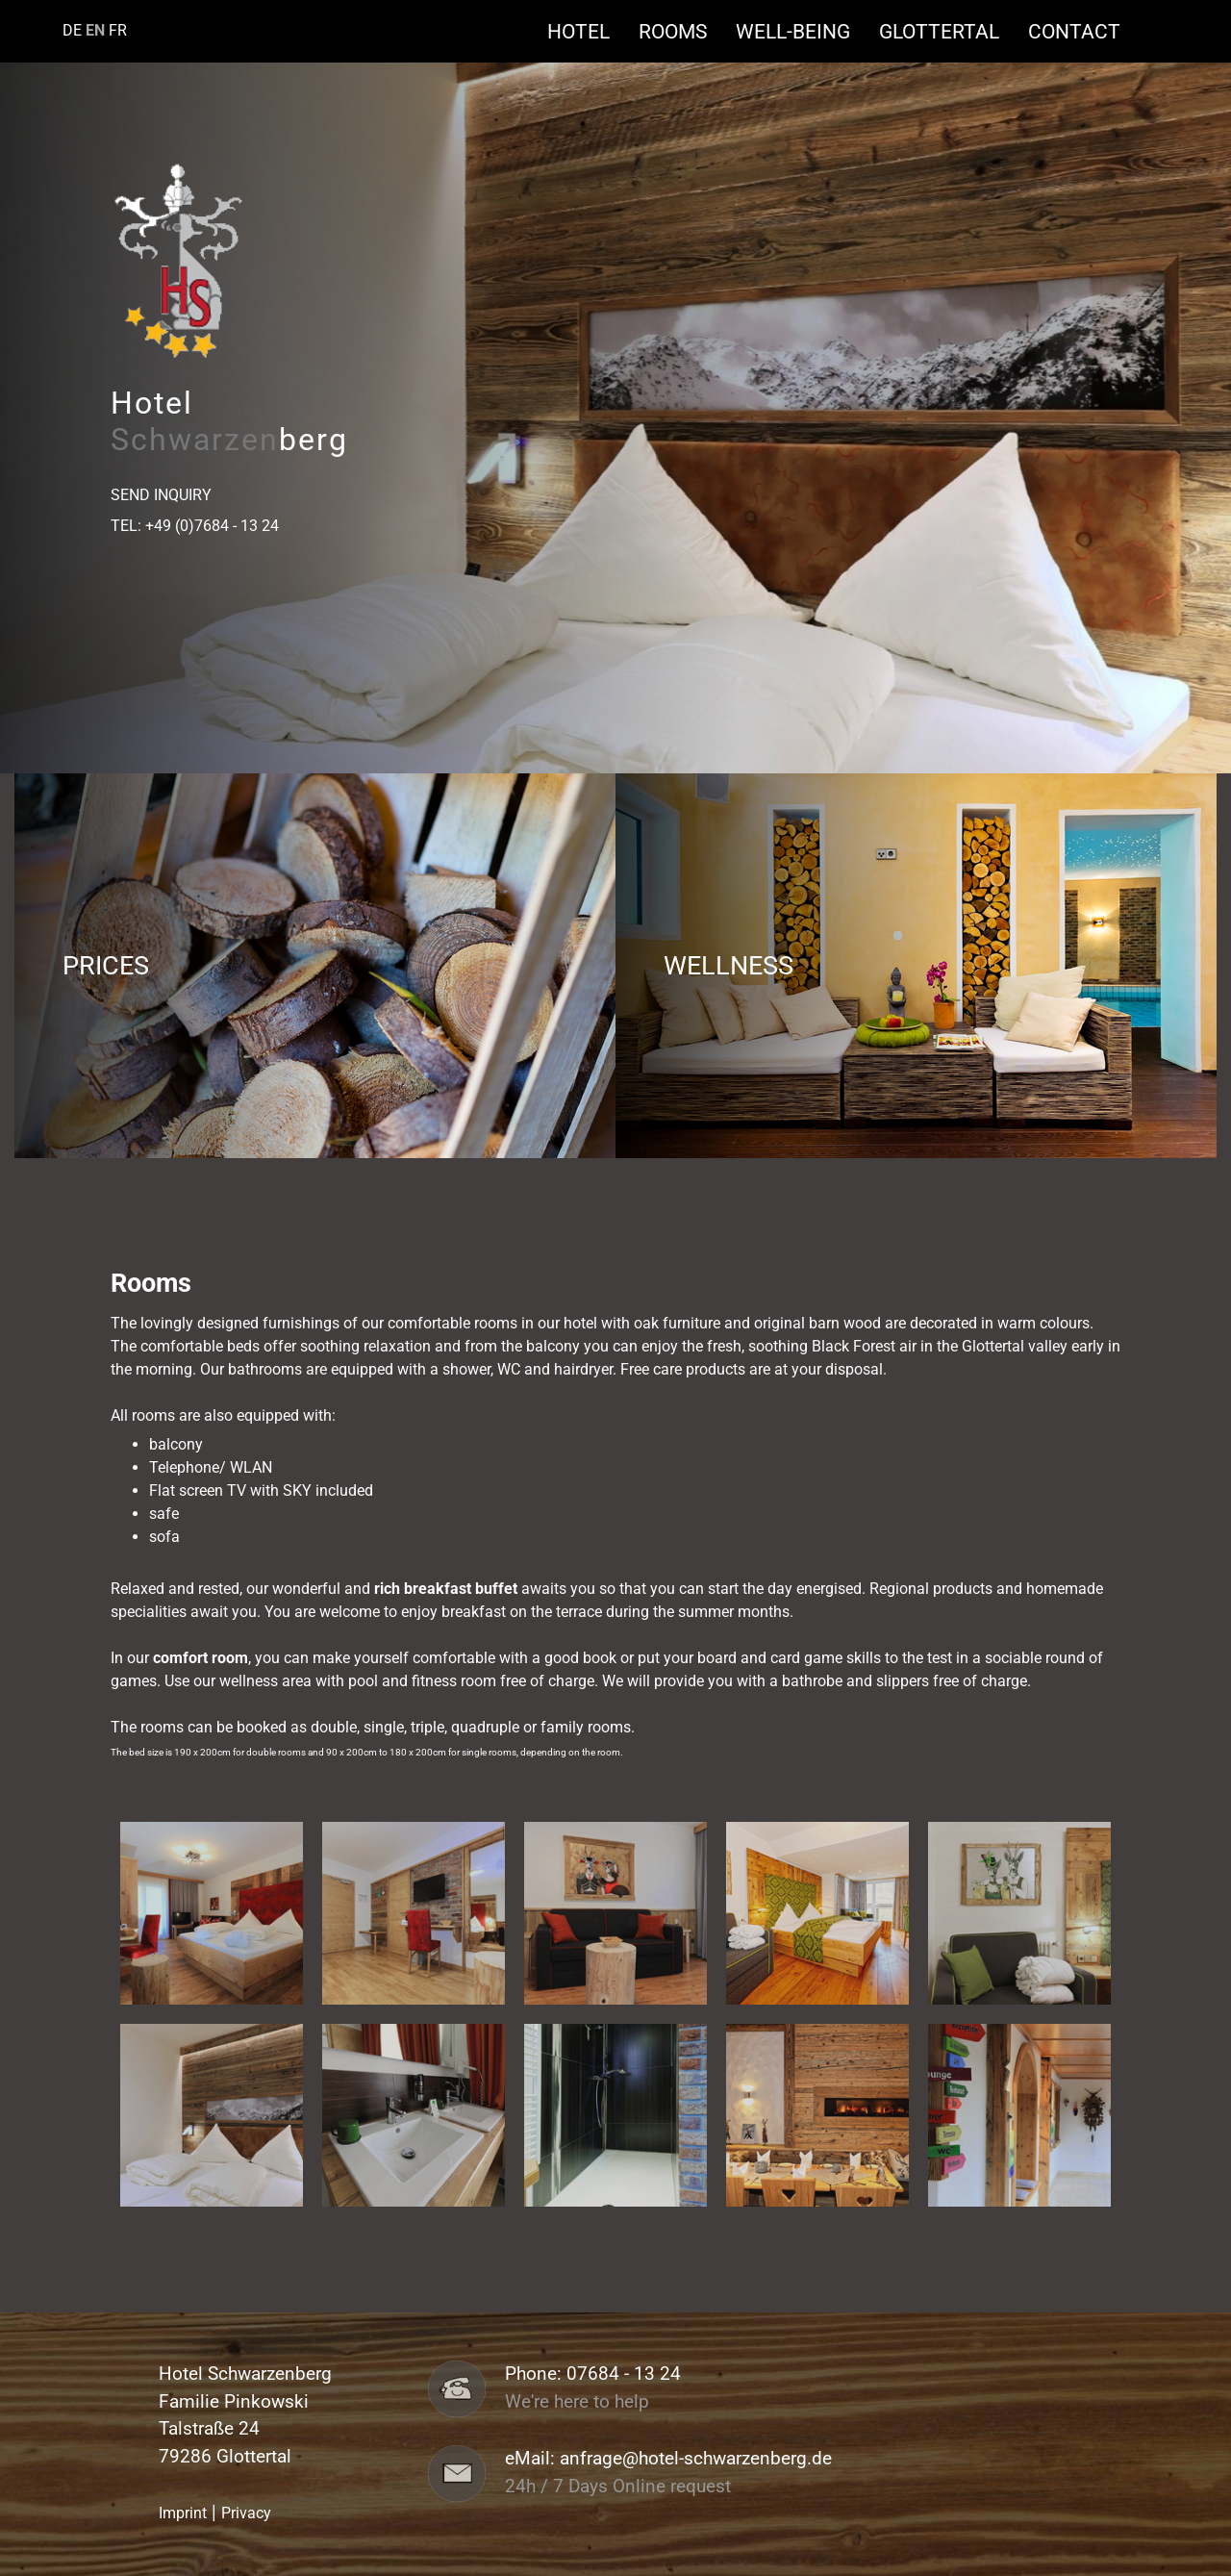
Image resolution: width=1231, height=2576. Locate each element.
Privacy (246, 2513)
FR (118, 30)
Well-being (802, 31)
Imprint (183, 2513)
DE (72, 30)
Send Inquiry (161, 495)
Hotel (588, 31)
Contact (1074, 31)
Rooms (682, 31)
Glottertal (948, 31)
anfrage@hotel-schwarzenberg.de (696, 2458)
